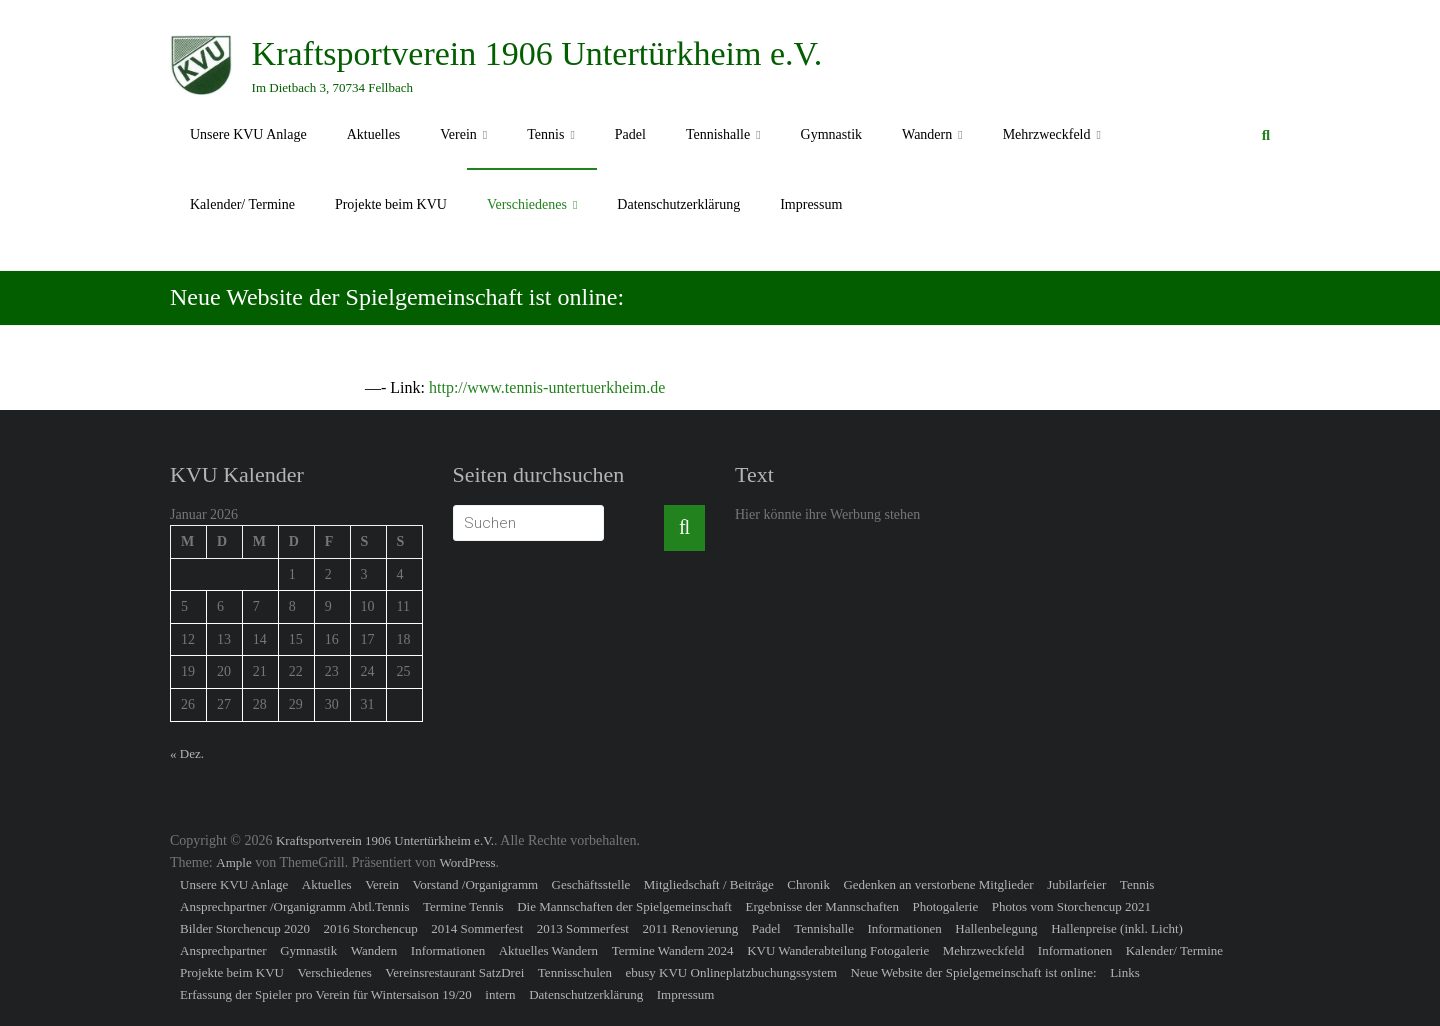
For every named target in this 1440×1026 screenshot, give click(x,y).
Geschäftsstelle (591, 884)
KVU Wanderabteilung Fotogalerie (838, 950)
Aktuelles (374, 134)
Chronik (808, 884)
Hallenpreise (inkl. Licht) (1117, 928)
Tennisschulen (575, 972)
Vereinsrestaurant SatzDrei (454, 972)
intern (500, 994)
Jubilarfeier (1076, 884)
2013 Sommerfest (583, 928)
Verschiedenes (527, 204)
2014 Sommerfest (477, 928)
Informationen (904, 928)
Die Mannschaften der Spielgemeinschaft (624, 906)
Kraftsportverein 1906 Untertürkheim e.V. (537, 53)
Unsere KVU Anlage (248, 134)
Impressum (811, 204)
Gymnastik (831, 134)
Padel (630, 134)
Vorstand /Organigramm (476, 884)
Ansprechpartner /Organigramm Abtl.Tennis (295, 906)
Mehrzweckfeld (1047, 134)
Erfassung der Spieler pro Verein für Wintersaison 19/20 (326, 994)
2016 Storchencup (370, 928)
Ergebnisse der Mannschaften (822, 906)
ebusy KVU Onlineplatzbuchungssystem (732, 972)
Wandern (927, 134)
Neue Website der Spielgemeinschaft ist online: (974, 972)
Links (1125, 972)
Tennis (545, 134)
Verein (458, 134)
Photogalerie (946, 906)
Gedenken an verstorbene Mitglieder (938, 884)
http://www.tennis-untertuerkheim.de (547, 387)
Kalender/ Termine (242, 204)
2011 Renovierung (690, 928)
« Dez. (187, 753)
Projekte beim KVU (391, 204)
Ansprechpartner (223, 950)
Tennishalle (718, 134)
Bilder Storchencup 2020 (245, 928)
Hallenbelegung (996, 928)
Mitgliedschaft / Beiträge (709, 884)
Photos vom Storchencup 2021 (1071, 906)
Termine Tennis (463, 906)
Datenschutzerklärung (678, 204)
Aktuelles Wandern (548, 950)
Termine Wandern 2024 (673, 950)
